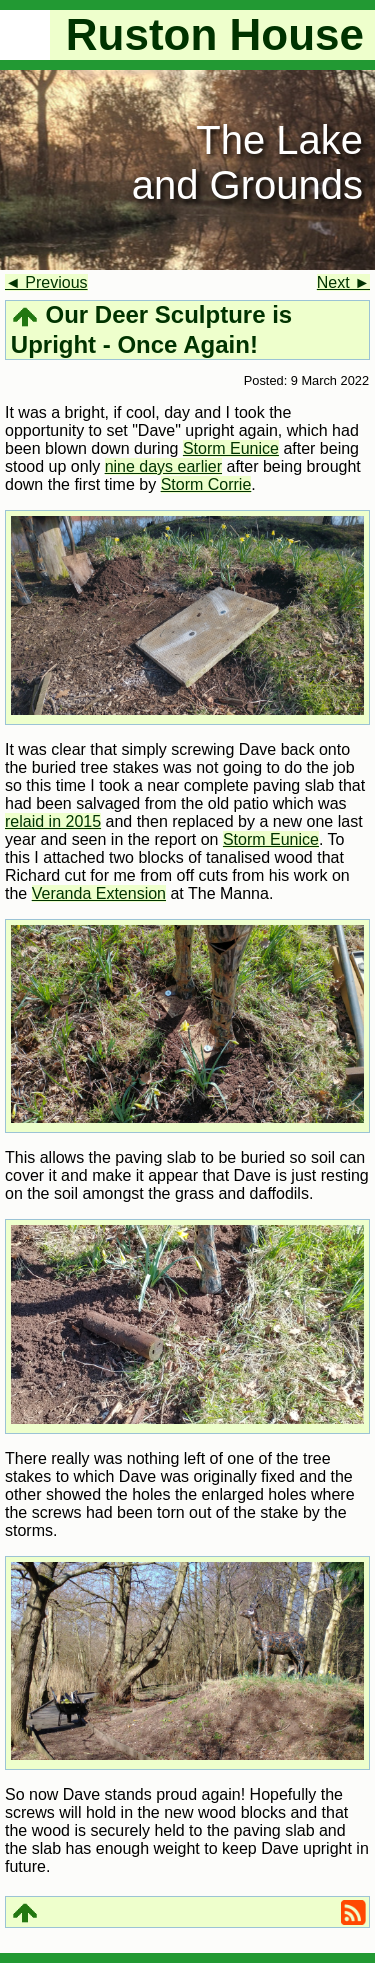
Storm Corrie (206, 484)
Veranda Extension (99, 893)
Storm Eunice (231, 448)
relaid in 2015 (53, 821)
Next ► (343, 282)
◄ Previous (46, 282)
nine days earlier (163, 466)
